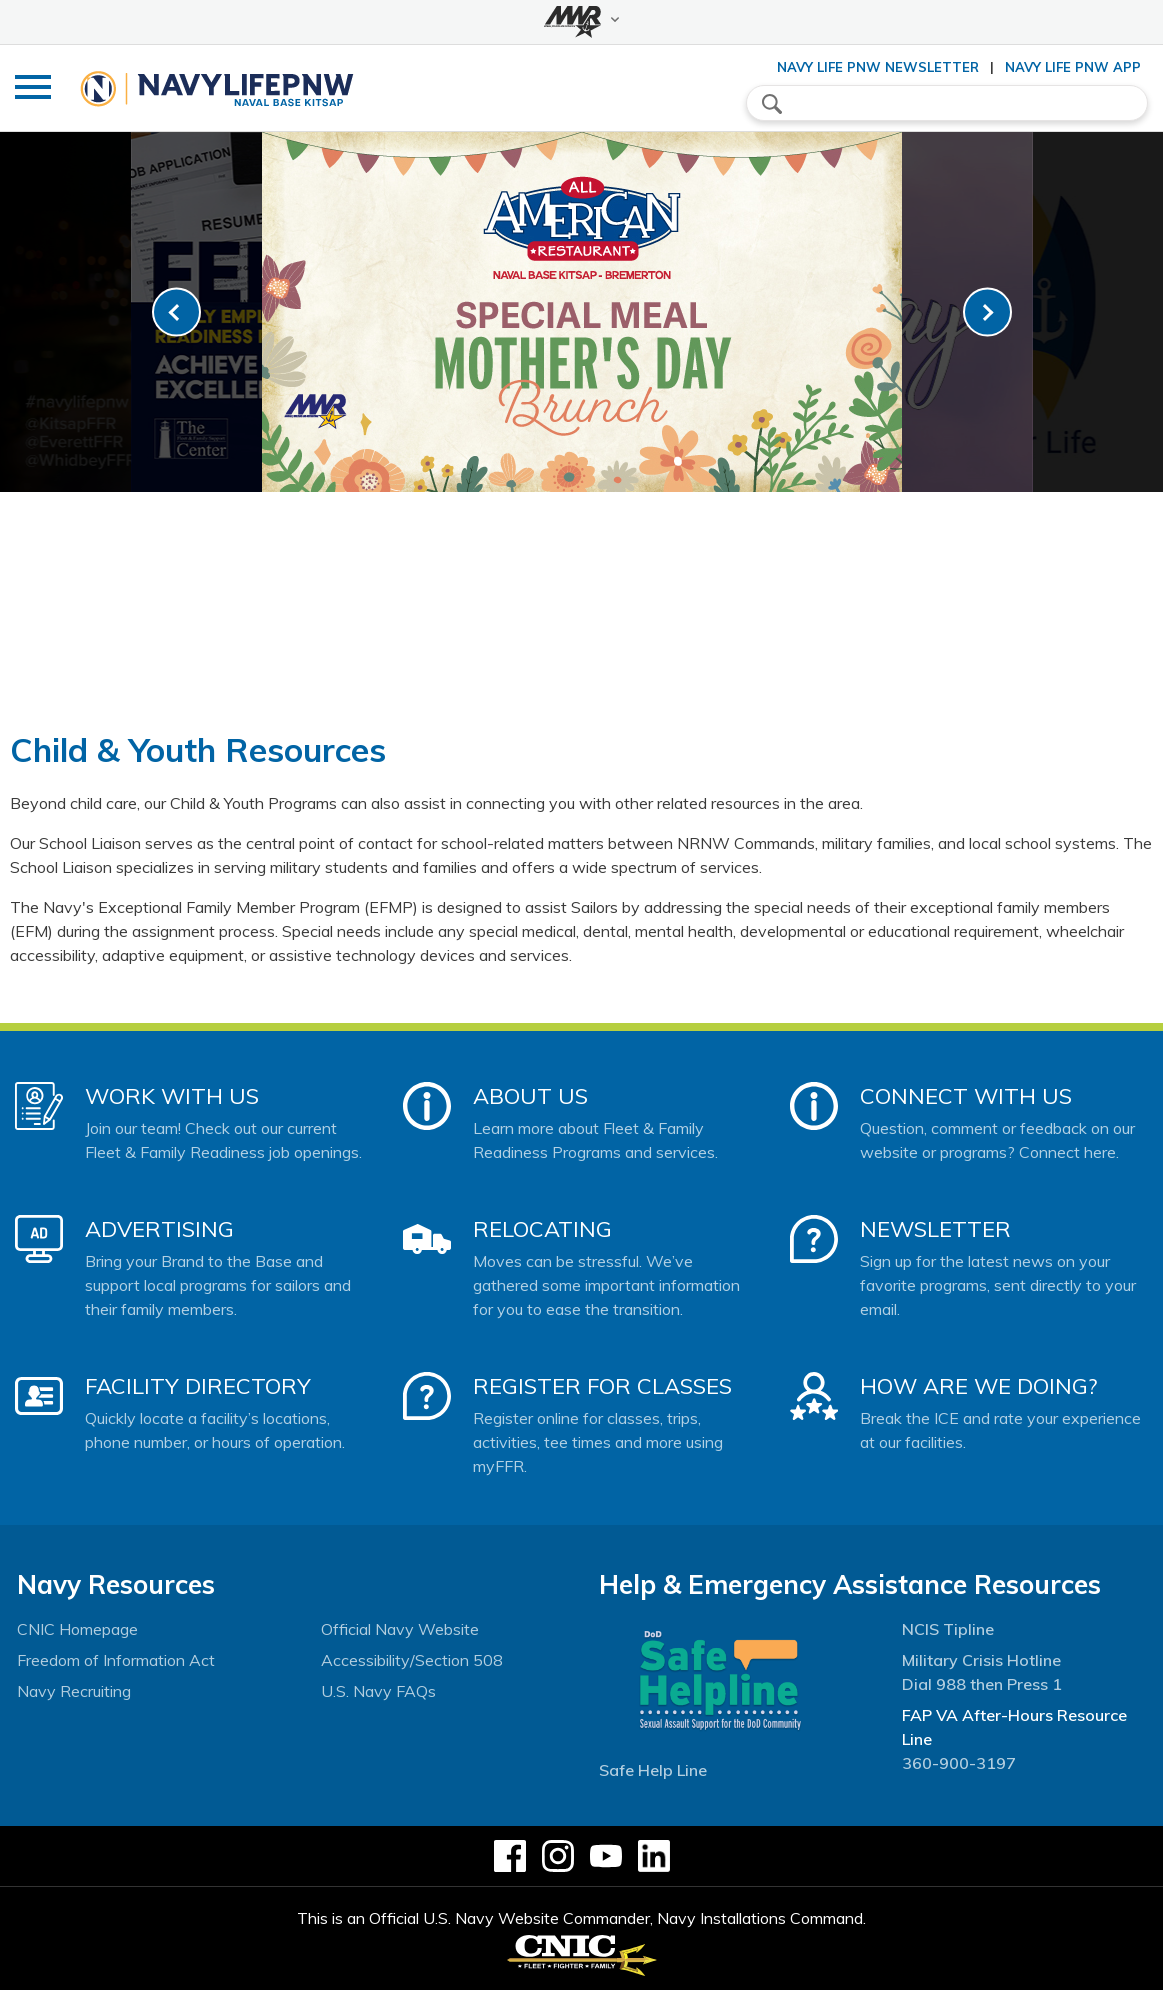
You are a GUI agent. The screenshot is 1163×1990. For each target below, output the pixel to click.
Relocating (542, 1229)
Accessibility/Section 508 (412, 1660)
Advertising (159, 1229)
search (772, 104)
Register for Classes (602, 1386)
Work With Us (172, 1096)
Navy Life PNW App (1073, 67)
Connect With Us (966, 1096)
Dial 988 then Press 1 (982, 1684)
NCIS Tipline (948, 1629)
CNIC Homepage (77, 1629)
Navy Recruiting (74, 1691)
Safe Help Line (653, 1770)
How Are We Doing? (978, 1386)
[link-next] (987, 312)
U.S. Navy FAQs (378, 1691)
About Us (530, 1096)
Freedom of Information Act (116, 1660)
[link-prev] (176, 312)
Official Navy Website (400, 1629)
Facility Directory (198, 1386)
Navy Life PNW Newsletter (878, 67)
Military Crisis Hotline (981, 1660)
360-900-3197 (959, 1763)
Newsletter (935, 1229)
